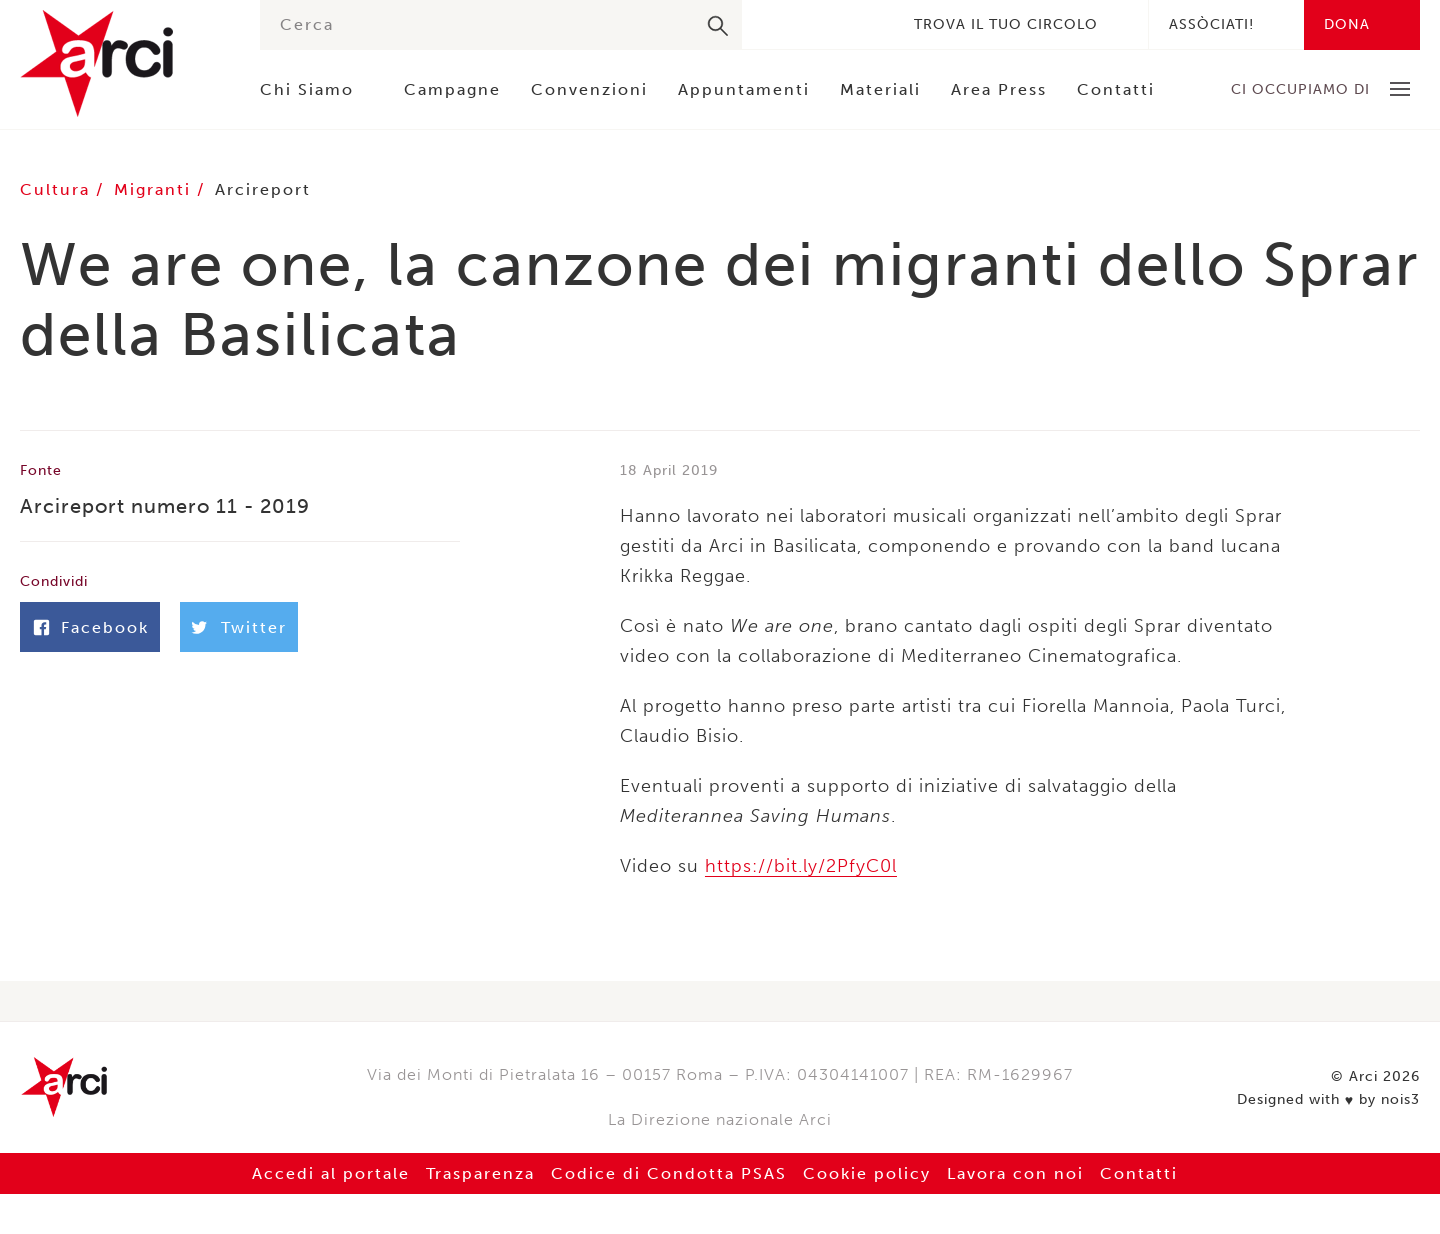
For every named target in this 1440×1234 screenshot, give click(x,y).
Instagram (836, 24)
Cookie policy (867, 1173)
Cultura (58, 189)
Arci (120, 63)
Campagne (452, 89)
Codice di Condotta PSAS (669, 1173)
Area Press (999, 89)
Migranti (155, 189)
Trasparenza (480, 1173)
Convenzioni (589, 89)
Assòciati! (1211, 24)
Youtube (866, 24)
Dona (1347, 24)
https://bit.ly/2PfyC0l (801, 866)
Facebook (776, 24)
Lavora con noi (1015, 1173)
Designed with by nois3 (1328, 1100)
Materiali (880, 89)
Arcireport (263, 189)
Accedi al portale (331, 1173)
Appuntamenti (744, 89)
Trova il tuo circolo (1006, 24)
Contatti (1116, 89)
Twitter (806, 24)
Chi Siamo (307, 89)
